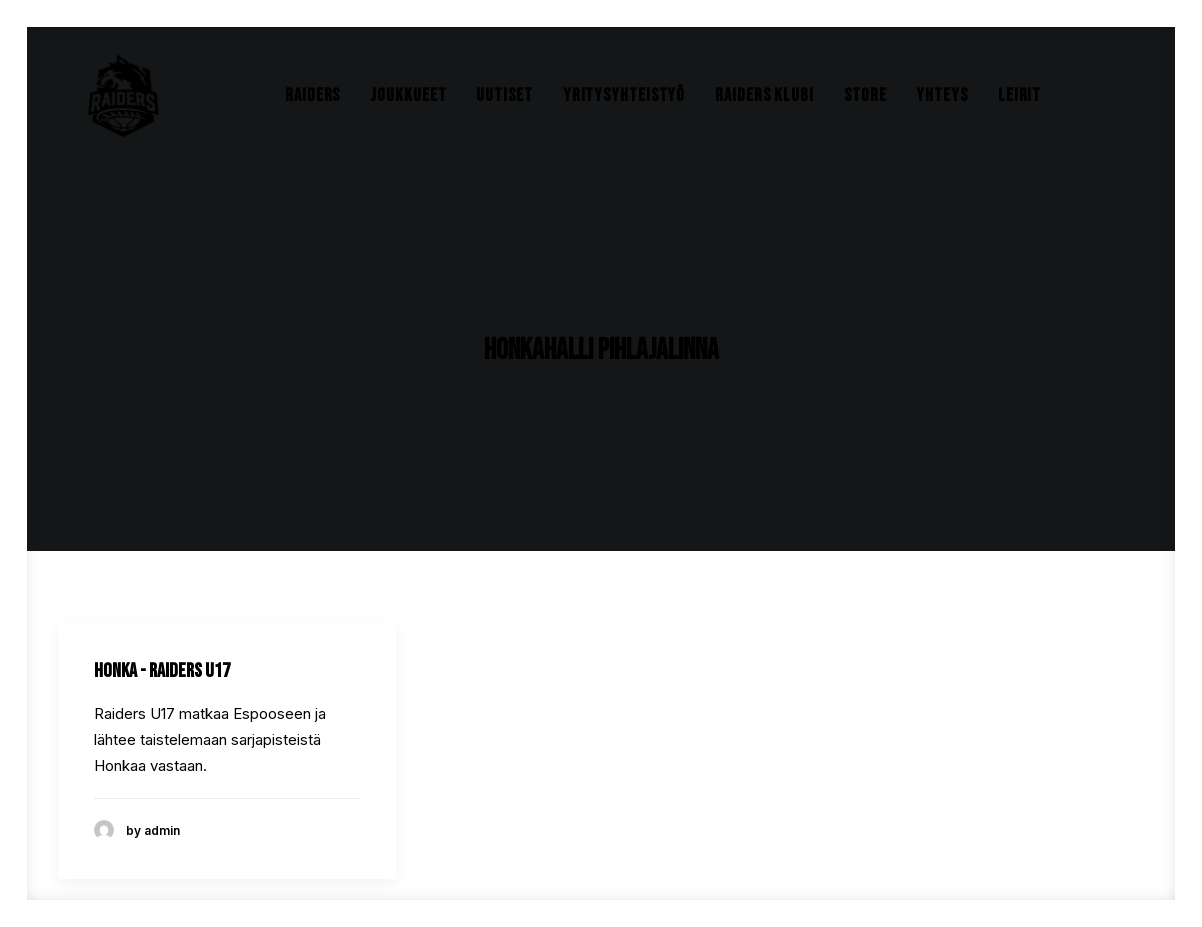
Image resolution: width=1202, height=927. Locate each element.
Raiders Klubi (764, 128)
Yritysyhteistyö (624, 128)
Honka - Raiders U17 (162, 667)
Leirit (1019, 128)
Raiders (312, 128)
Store (865, 128)
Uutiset (504, 128)
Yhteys (941, 128)
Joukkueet (408, 128)
